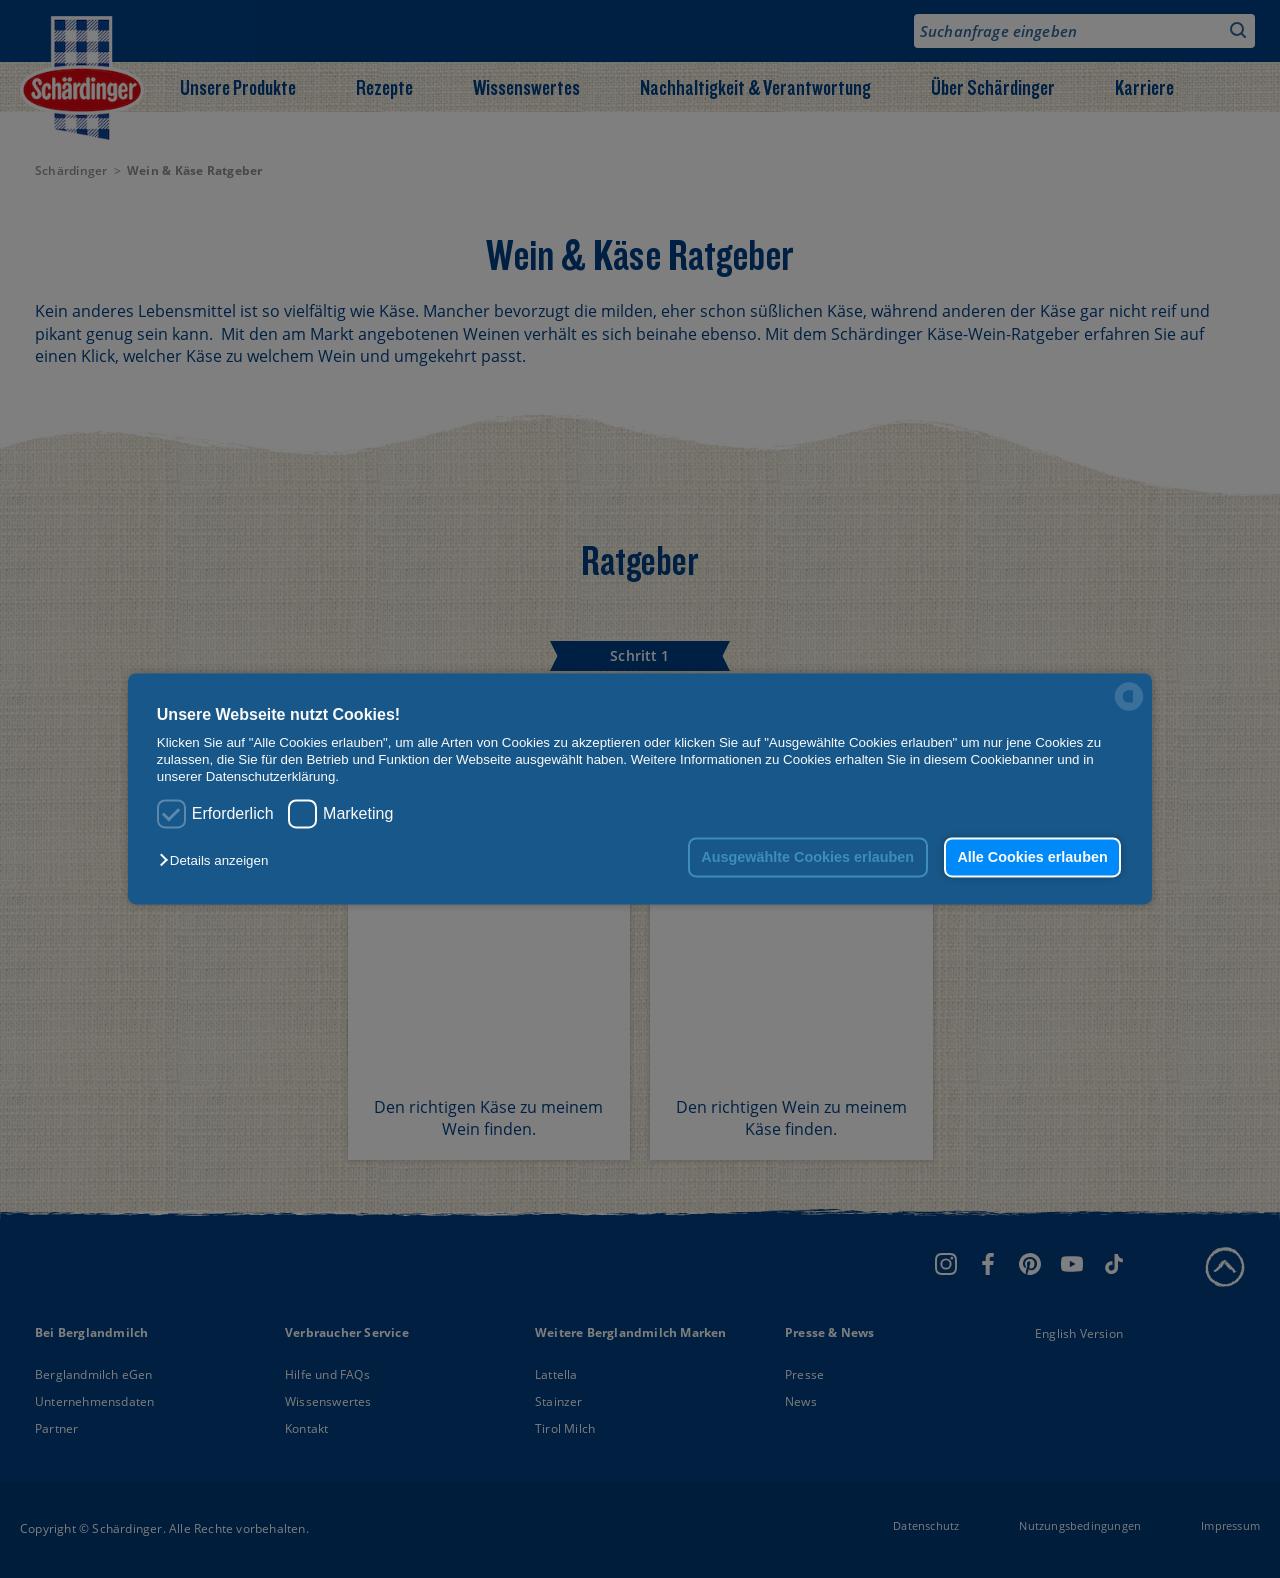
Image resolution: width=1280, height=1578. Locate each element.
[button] (218, 860)
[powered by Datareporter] (1129, 709)
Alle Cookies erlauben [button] (1032, 857)
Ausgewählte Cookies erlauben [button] (807, 857)
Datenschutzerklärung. (272, 777)
